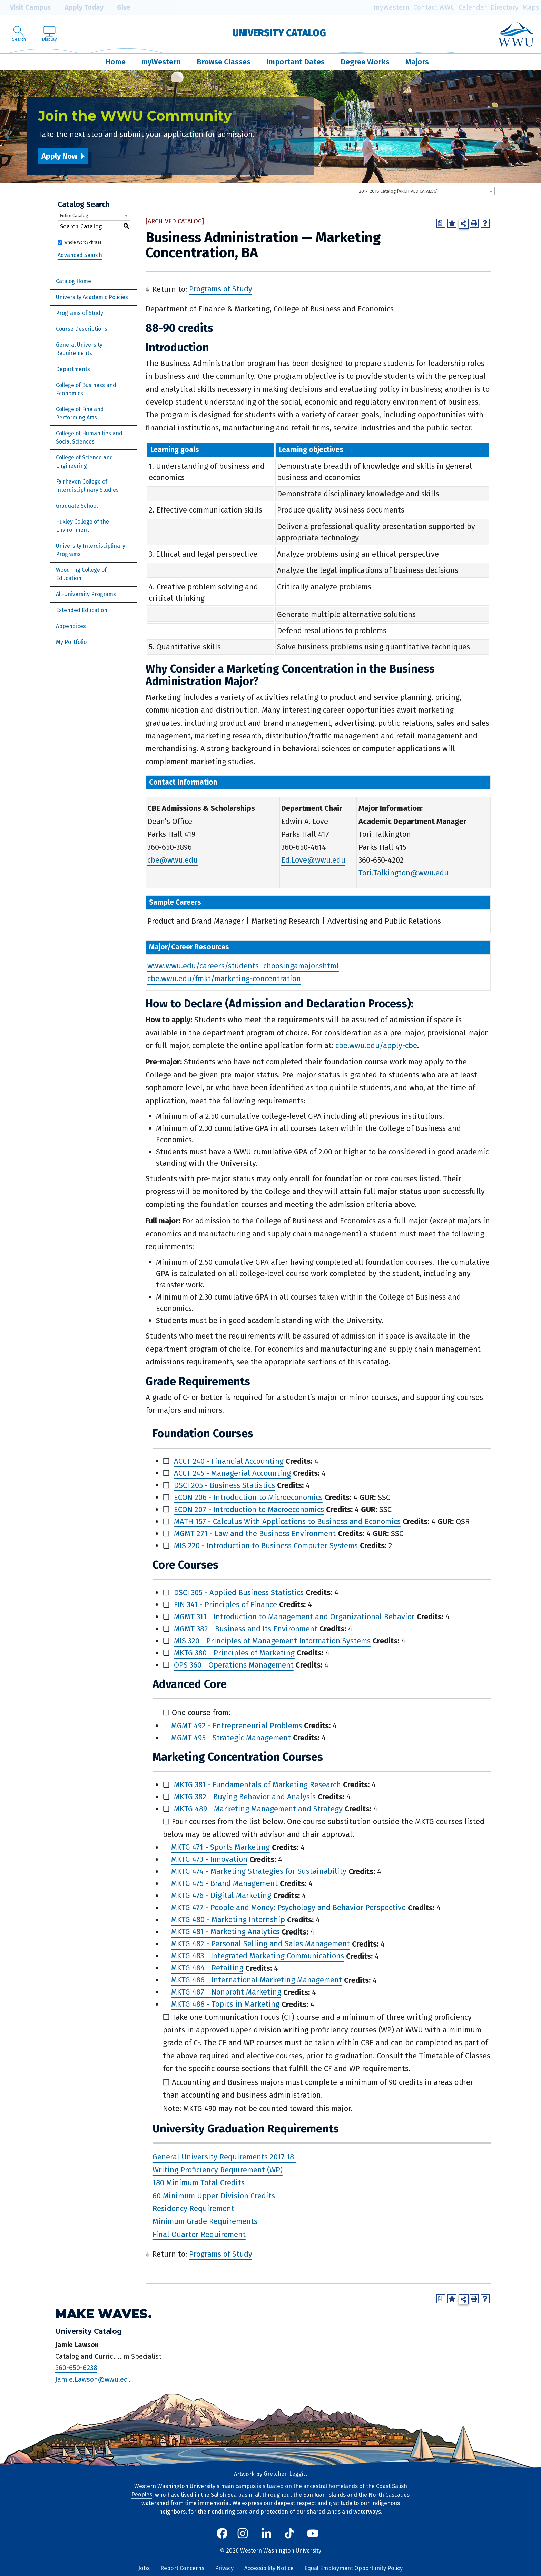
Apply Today (79, 7)
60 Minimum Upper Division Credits (214, 2195)
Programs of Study (79, 313)
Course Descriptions (81, 329)
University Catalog (279, 33)
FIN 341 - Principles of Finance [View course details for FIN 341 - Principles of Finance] (225, 1604)
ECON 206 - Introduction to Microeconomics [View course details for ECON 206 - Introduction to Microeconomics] (248, 1497)
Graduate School (77, 506)
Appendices (71, 626)
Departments (73, 369)
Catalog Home (73, 281)
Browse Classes (223, 62)
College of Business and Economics (86, 389)
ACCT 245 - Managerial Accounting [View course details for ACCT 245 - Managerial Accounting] (232, 1473)
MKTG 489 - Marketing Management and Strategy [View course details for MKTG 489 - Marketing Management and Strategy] (258, 1808)
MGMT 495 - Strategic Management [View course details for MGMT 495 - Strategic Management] (231, 1737)
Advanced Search (80, 255)
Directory (504, 7)
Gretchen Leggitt (285, 2474)
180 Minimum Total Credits (199, 2182)
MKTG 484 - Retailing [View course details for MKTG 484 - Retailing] (207, 1968)
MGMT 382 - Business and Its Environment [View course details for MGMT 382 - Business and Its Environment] (245, 1628)
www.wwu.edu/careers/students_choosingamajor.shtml (243, 966)
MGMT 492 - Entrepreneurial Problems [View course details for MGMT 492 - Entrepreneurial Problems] (236, 1725)
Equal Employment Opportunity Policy (353, 2568)
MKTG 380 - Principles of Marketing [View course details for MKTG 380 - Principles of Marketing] (234, 1653)
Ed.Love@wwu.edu (313, 860)
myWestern (392, 7)
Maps (530, 7)
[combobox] (426, 191)
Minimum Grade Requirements (205, 2221)
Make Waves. (103, 2313)
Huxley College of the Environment (82, 525)
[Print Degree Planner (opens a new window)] (440, 223)
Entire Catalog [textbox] (74, 215)
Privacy (224, 2568)
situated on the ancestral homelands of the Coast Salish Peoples (269, 2490)
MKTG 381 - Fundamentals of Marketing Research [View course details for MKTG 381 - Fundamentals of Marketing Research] (257, 1784)
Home (115, 62)
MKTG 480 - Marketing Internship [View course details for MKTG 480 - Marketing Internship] (228, 1919)
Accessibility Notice (269, 2568)
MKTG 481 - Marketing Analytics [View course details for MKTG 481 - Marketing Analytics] (225, 1932)
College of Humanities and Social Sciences (89, 437)
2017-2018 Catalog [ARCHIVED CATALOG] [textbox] (398, 191)
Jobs (144, 2568)
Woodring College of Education (81, 574)
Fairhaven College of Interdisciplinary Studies (87, 485)
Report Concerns (182, 2568)
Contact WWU (434, 7)
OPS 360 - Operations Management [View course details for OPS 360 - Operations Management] (234, 1665)
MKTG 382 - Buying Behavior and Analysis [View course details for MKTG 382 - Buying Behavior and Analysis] (245, 1796)
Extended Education (81, 610)
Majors (417, 62)
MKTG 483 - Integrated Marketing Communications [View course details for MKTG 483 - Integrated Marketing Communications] (257, 1956)
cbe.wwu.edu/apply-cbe (376, 1045)
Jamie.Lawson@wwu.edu (93, 2379)
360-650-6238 (76, 2368)
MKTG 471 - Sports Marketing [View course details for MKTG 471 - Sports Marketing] (220, 1847)
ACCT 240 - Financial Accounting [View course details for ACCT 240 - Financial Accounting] (229, 1461)
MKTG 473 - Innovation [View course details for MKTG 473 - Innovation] (209, 1859)
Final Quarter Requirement (199, 2234)
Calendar (473, 7)
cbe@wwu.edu (172, 860)
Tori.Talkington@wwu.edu (403, 872)
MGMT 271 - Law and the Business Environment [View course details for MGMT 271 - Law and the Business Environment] (255, 1533)
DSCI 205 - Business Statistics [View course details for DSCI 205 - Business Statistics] (224, 1485)
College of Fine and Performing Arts (80, 413)
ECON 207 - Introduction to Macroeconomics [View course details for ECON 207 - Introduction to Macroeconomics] (249, 1509)
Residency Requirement (193, 2208)
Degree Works (365, 62)
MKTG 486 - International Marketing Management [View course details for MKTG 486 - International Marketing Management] (256, 1980)
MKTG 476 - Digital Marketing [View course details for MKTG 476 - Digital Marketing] (221, 1895)
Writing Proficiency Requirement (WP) (218, 2170)
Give (118, 7)
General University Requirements (79, 348)
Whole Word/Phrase (83, 242)
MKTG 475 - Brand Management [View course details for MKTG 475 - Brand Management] (224, 1883)
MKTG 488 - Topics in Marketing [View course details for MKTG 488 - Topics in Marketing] (225, 2004)
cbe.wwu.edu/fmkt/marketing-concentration (224, 979)
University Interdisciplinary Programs (90, 550)
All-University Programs (86, 594)
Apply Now (59, 156)
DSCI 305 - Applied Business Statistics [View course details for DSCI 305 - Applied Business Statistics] (239, 1592)
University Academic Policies (92, 297)
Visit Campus (25, 7)
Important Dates (295, 62)
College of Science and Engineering (84, 461)
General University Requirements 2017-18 (223, 2157)
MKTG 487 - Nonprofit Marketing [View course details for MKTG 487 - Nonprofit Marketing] (226, 1992)
